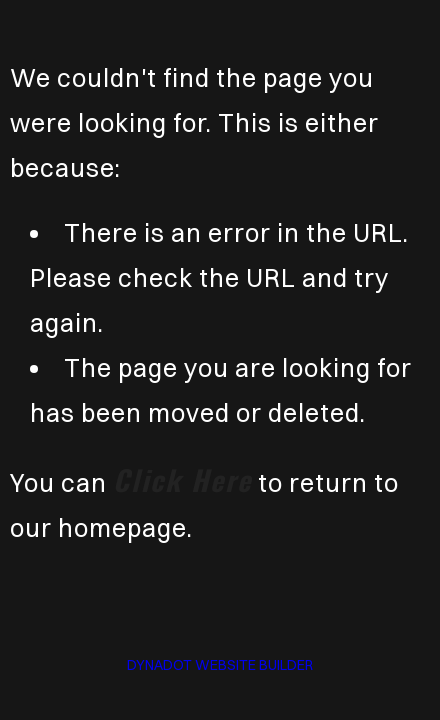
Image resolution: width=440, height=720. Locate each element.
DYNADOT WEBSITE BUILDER (220, 665)
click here (182, 479)
